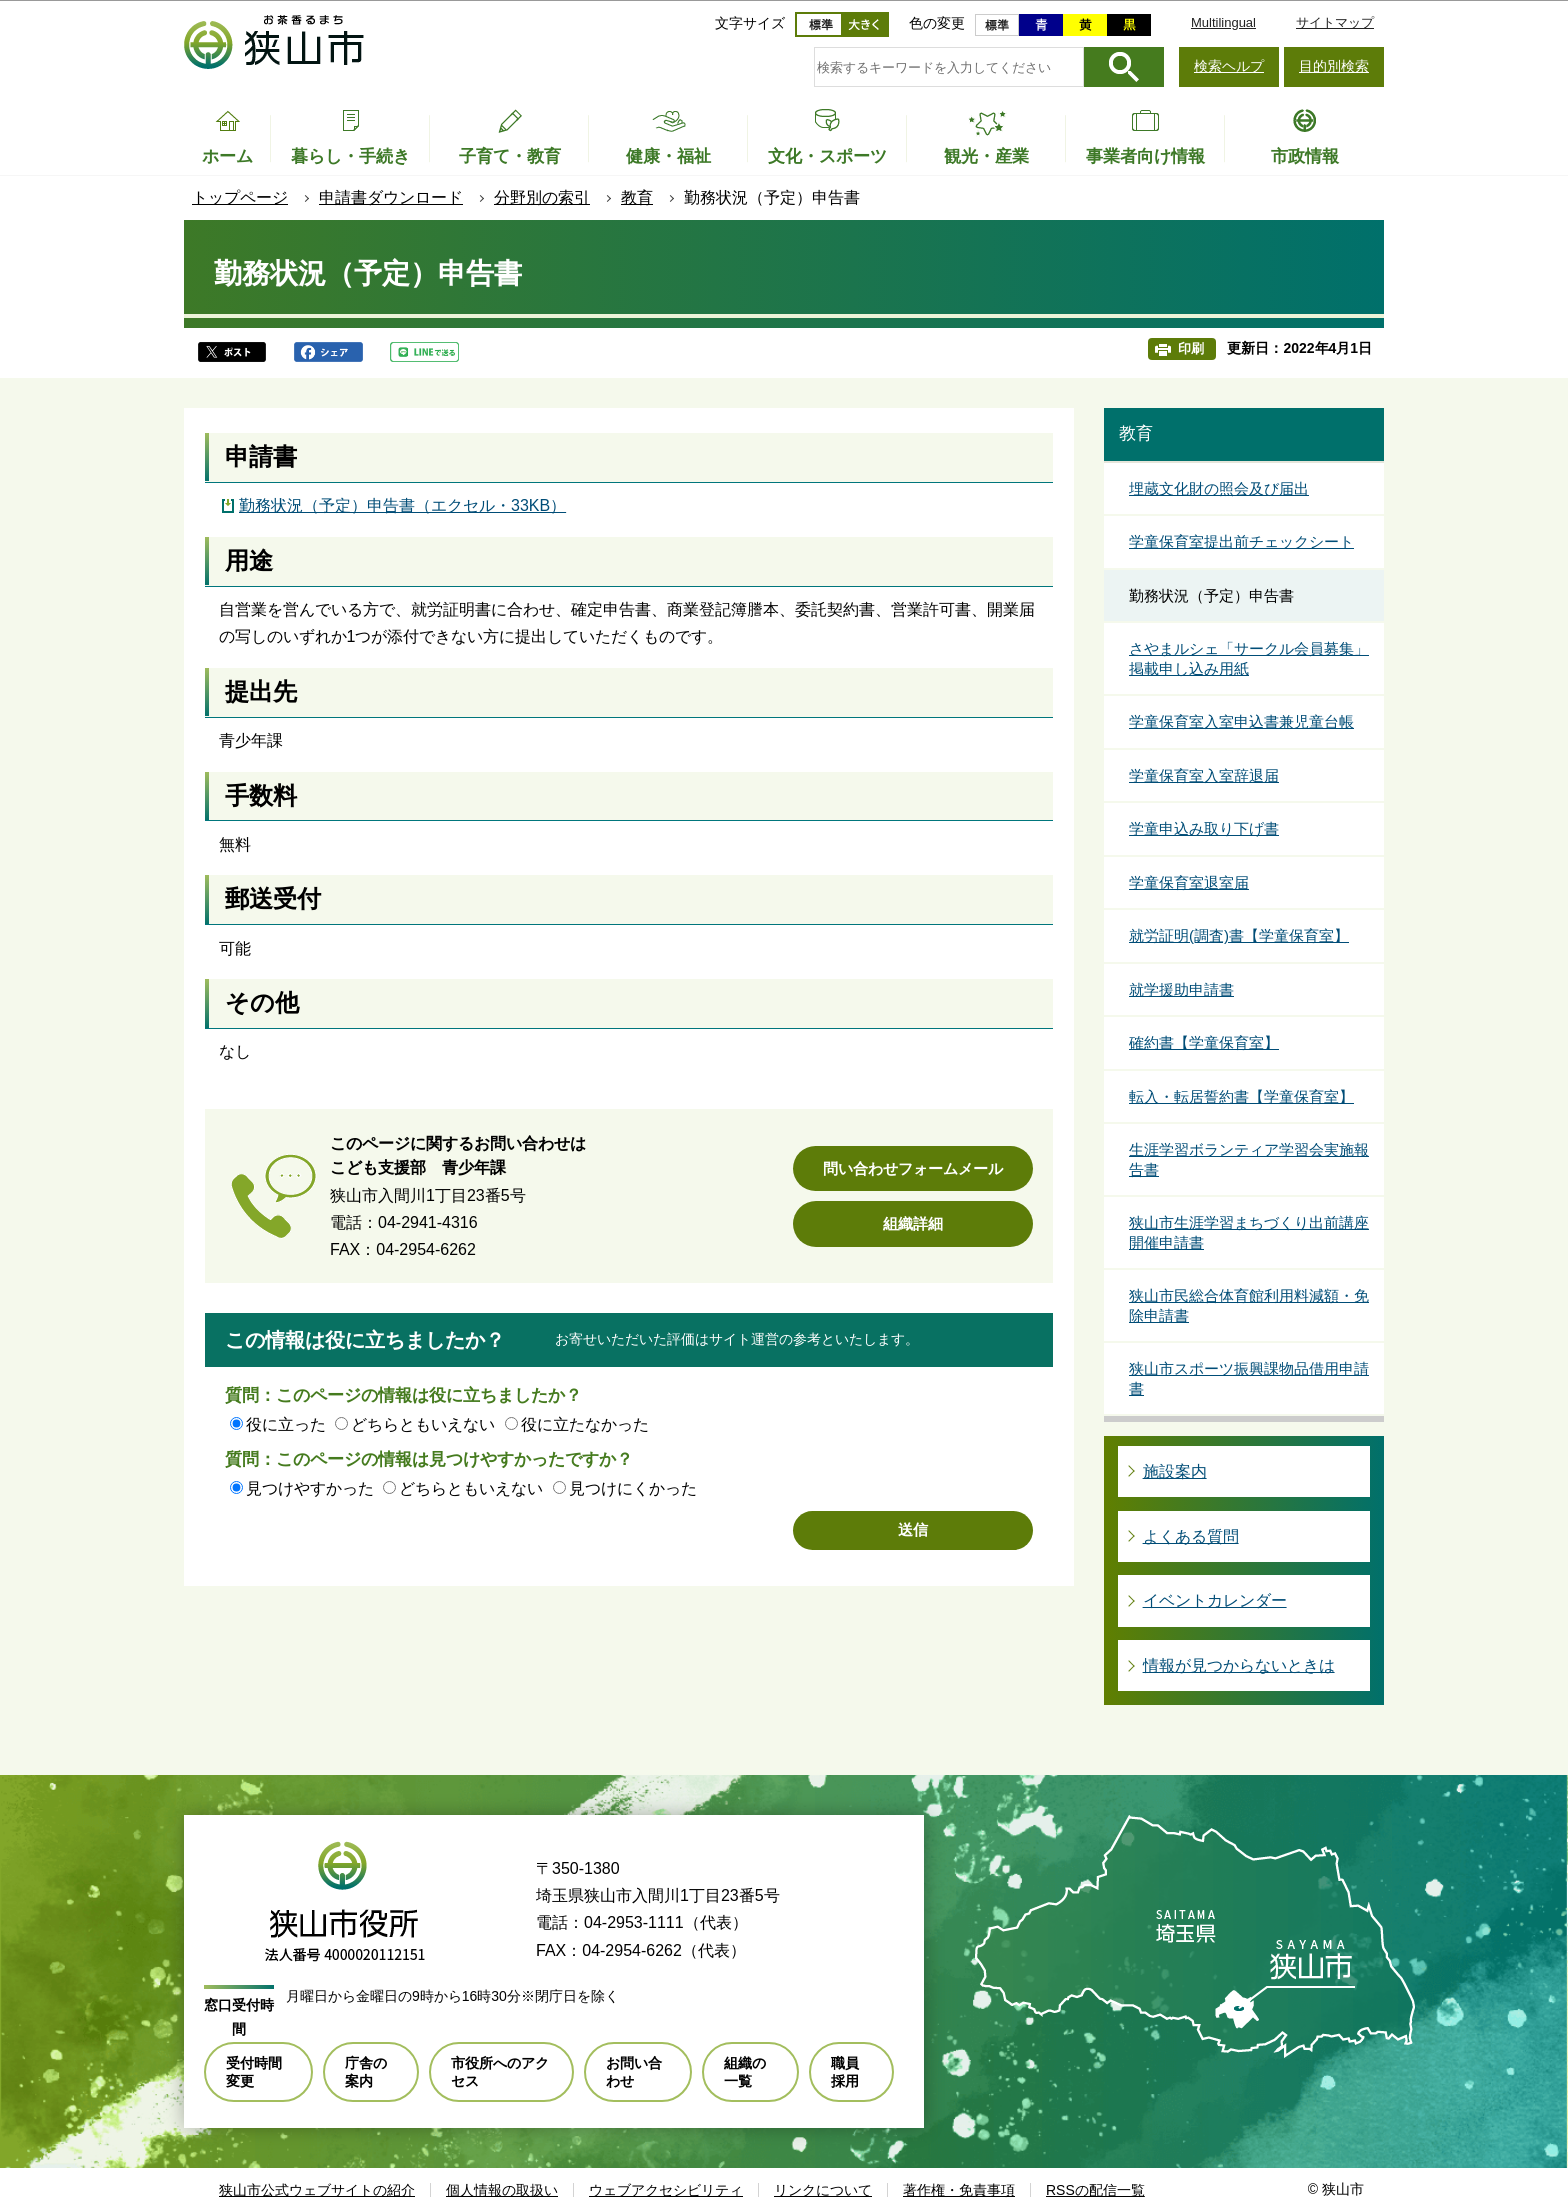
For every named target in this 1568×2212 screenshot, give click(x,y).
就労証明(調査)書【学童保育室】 (1239, 935)
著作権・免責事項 (959, 2190)
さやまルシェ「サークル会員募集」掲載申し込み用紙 (1249, 658)
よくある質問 (1191, 1536)
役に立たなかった (585, 1424)
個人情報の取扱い (502, 2190)
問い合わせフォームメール (913, 1168)
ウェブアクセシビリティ (666, 2190)
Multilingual (1223, 22)
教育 (637, 197)
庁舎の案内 (366, 2072)
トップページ (240, 197)
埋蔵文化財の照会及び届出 (1219, 488)
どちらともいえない (423, 1424)
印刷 (1191, 348)
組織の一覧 (745, 2072)
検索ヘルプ (1229, 66)
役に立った (286, 1424)
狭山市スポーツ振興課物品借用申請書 (1249, 1378)
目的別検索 (1334, 66)
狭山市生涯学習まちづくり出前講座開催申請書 (1249, 1232)
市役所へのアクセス (500, 2072)
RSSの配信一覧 (1095, 2190)
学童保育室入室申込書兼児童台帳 (1241, 721)
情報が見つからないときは (1239, 1665)
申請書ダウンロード (391, 197)
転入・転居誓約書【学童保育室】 (1241, 1096)
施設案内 (1175, 1471)
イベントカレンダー (1215, 1600)
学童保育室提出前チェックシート (1241, 541)
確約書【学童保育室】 (1204, 1042)
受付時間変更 (254, 2072)
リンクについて (823, 2190)
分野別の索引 (542, 197)
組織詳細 (913, 1223)
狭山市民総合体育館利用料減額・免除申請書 (1249, 1305)
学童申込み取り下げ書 (1204, 828)
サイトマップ (1335, 22)
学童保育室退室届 (1189, 882)
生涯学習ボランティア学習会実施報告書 (1249, 1159)
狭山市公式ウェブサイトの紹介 (317, 2190)
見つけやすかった (310, 1488)
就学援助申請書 (1181, 989)
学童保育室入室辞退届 (1204, 775)
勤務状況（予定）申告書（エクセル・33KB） (402, 505)
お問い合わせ (634, 2072)
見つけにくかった (633, 1488)
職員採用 (845, 2072)
